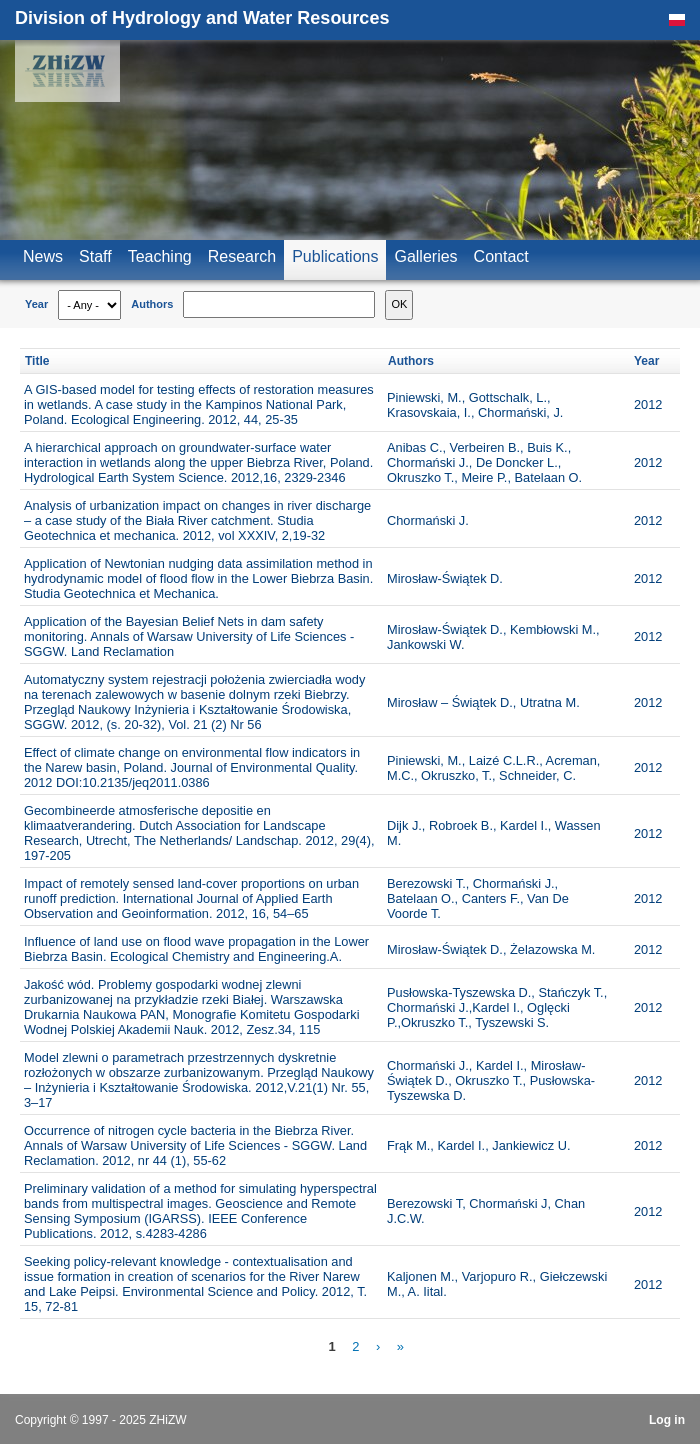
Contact (501, 256)
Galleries (425, 256)
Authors (152, 304)
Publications (335, 256)
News (43, 256)
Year (36, 304)
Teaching (160, 256)
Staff (95, 256)
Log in (667, 1420)
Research (242, 256)
